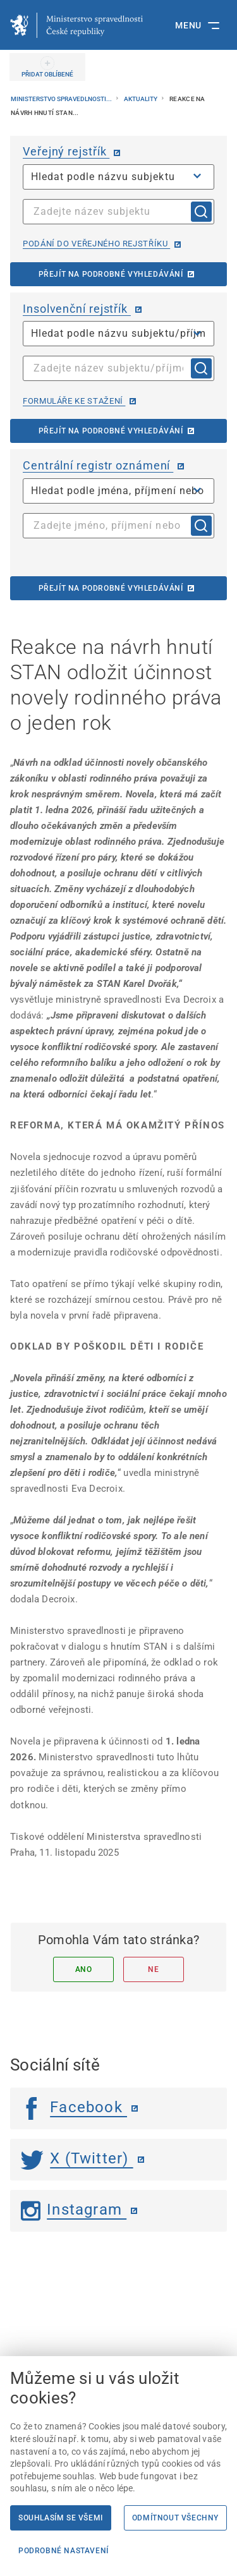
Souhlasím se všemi (60, 2517)
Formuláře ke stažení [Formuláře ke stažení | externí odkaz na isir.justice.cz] (74, 401)
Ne (153, 1969)
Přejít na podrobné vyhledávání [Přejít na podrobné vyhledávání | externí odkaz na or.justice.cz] (111, 274)
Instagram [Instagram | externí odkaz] (73, 2209)
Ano (83, 1969)
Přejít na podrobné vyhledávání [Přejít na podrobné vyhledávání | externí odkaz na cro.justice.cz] (111, 588)
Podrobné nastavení (63, 2550)
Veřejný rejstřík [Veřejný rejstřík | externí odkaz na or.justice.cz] (66, 151)
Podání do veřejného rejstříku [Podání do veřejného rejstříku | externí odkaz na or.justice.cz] (96, 243)
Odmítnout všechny (175, 2517)
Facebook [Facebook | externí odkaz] (74, 2107)
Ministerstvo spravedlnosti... (62, 98)
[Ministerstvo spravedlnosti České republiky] (76, 25)
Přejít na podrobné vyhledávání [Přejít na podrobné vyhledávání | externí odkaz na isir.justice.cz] (111, 430)
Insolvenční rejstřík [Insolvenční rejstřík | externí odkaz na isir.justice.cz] (77, 308)
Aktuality (141, 98)
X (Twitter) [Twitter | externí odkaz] (77, 2158)
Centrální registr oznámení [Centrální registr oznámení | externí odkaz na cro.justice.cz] (98, 465)
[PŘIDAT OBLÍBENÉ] (47, 67)
